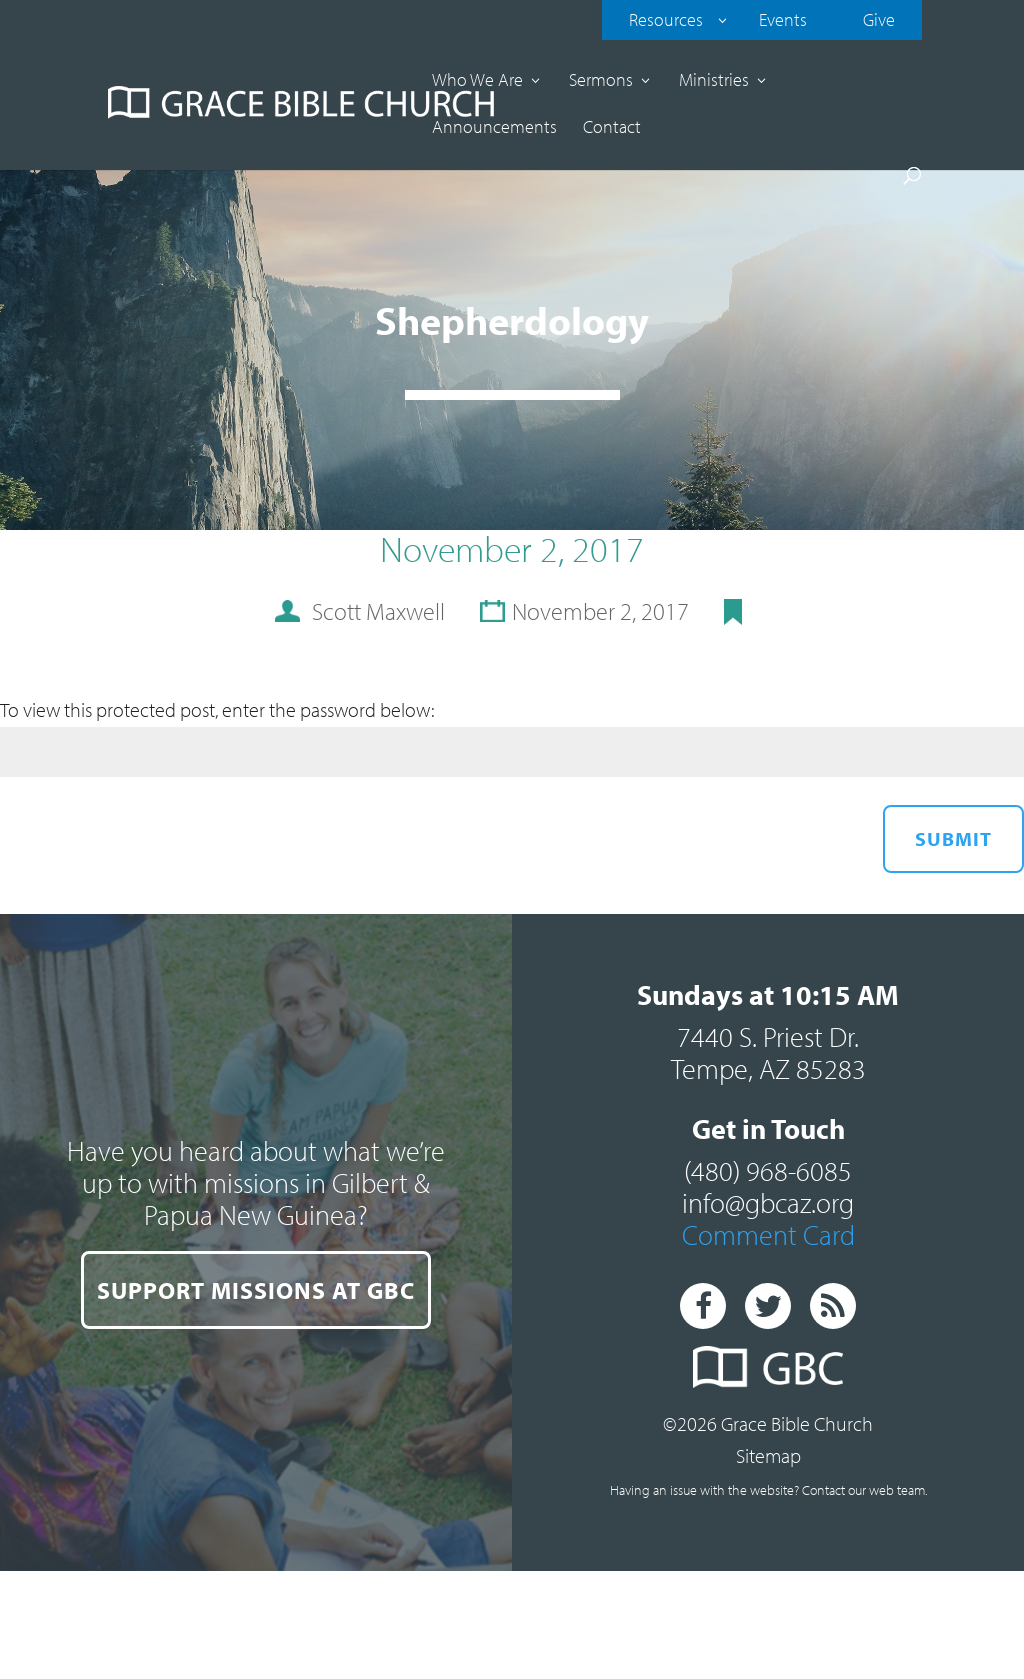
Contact (612, 129)
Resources (666, 19)
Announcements (494, 129)
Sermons (601, 82)
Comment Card (768, 1234)
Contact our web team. (864, 1490)
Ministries (714, 82)
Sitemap (768, 1455)
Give (879, 19)
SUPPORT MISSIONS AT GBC (256, 1290)
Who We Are (477, 82)
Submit (953, 838)
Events (783, 19)
